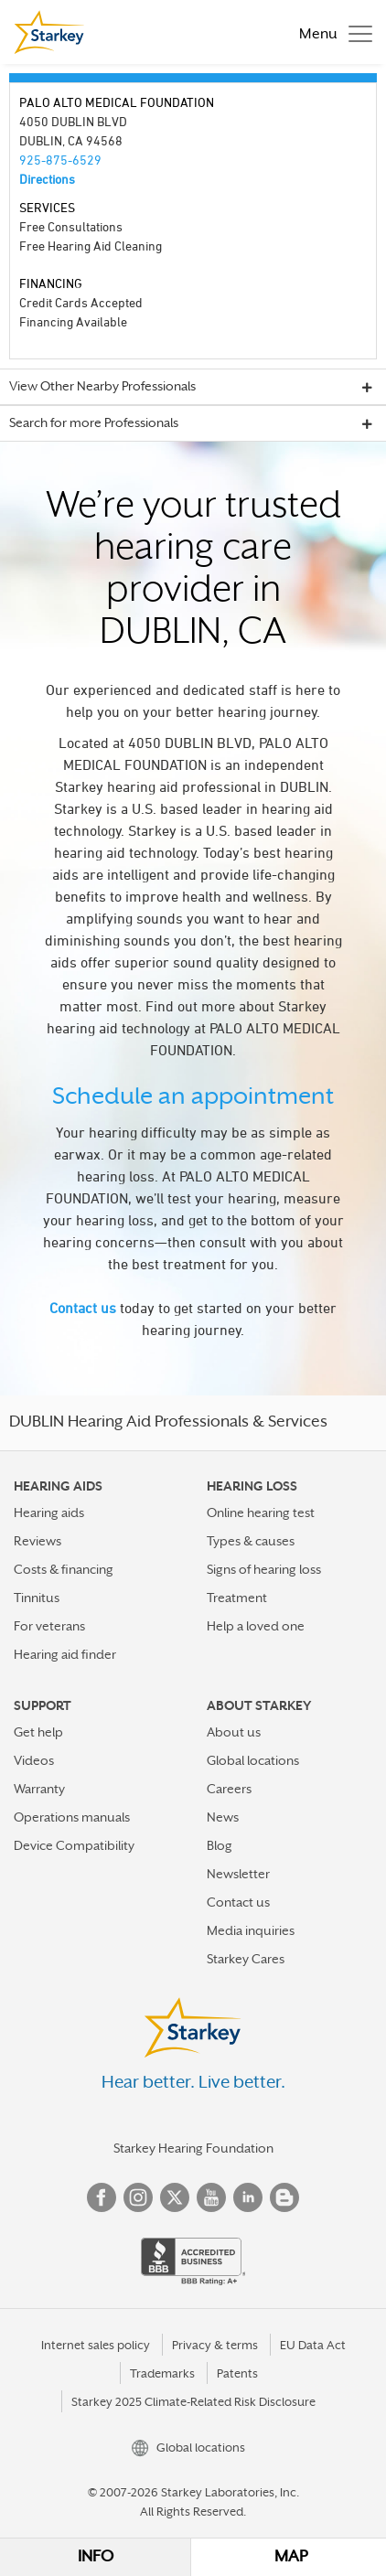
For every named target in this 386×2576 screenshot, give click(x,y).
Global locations (253, 1760)
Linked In (248, 2197)
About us (234, 1732)
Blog (219, 1845)
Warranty (39, 1788)
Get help (38, 1732)
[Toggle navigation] (331, 32)
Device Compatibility (74, 1845)
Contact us (82, 1307)
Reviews (37, 1541)
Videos (34, 1760)
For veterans (49, 1626)
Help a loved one (256, 1626)
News (223, 1817)
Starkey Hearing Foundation (193, 2148)
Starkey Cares (245, 1958)
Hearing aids (49, 1512)
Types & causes (251, 1541)
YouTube (211, 2197)
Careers (229, 1788)
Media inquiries (251, 1930)
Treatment (237, 1597)
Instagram (138, 2197)
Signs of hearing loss (264, 1569)
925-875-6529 (60, 159)
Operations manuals (72, 1817)
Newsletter (238, 1873)
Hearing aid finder (65, 1654)
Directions (47, 179)
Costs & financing (63, 1569)
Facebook (101, 2197)
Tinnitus (36, 1597)
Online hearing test (261, 1512)
